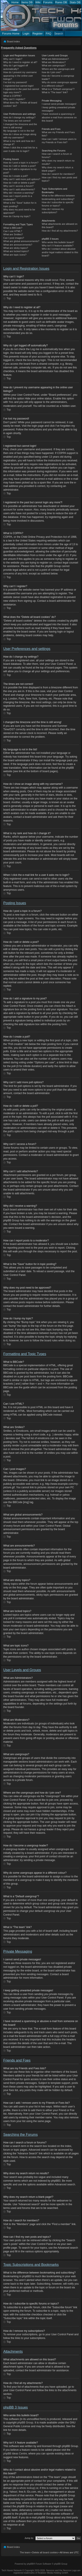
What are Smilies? (13, 234)
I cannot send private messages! (59, 104)
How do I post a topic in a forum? (20, 162)
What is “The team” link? (55, 92)
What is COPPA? (12, 96)
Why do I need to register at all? (20, 62)
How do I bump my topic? (16, 216)
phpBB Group (25, 2422)
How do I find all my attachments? (60, 230)
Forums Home (10, 33)
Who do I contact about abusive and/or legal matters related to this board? (60, 252)
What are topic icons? (14, 254)
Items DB (27, 2)
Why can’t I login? (12, 59)
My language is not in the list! (18, 130)
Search (58, 33)
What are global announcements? (21, 241)
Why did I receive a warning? (18, 192)
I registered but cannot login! (18, 85)
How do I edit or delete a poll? (19, 182)
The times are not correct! (17, 120)
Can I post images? (13, 238)
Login (26, 33)
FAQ (48, 33)
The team (25, 2552)
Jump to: (29, 2537)
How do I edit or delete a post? (19, 166)
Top (9, 298)
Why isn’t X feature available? (57, 245)
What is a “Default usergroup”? (58, 89)
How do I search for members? (58, 174)
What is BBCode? (12, 228)
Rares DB (61, 2)
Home (15, 2)
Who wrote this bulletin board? (58, 242)
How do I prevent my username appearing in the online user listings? (20, 75)
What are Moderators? (54, 62)
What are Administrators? (55, 59)
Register (37, 33)
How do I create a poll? (15, 176)
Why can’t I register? (14, 99)
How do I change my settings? (19, 117)
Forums (47, 2)
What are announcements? (17, 244)
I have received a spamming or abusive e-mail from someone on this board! (59, 117)
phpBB (30, 2563)
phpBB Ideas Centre (15, 2453)
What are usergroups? (54, 65)
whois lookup (26, 2487)
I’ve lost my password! (15, 82)
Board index (13, 41)
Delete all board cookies (45, 2552)
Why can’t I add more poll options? (21, 179)
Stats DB (75, 2)
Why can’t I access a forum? (18, 186)
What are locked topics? (16, 251)
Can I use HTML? (12, 231)
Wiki (38, 2)
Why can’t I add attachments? (19, 189)
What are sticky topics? (15, 248)
